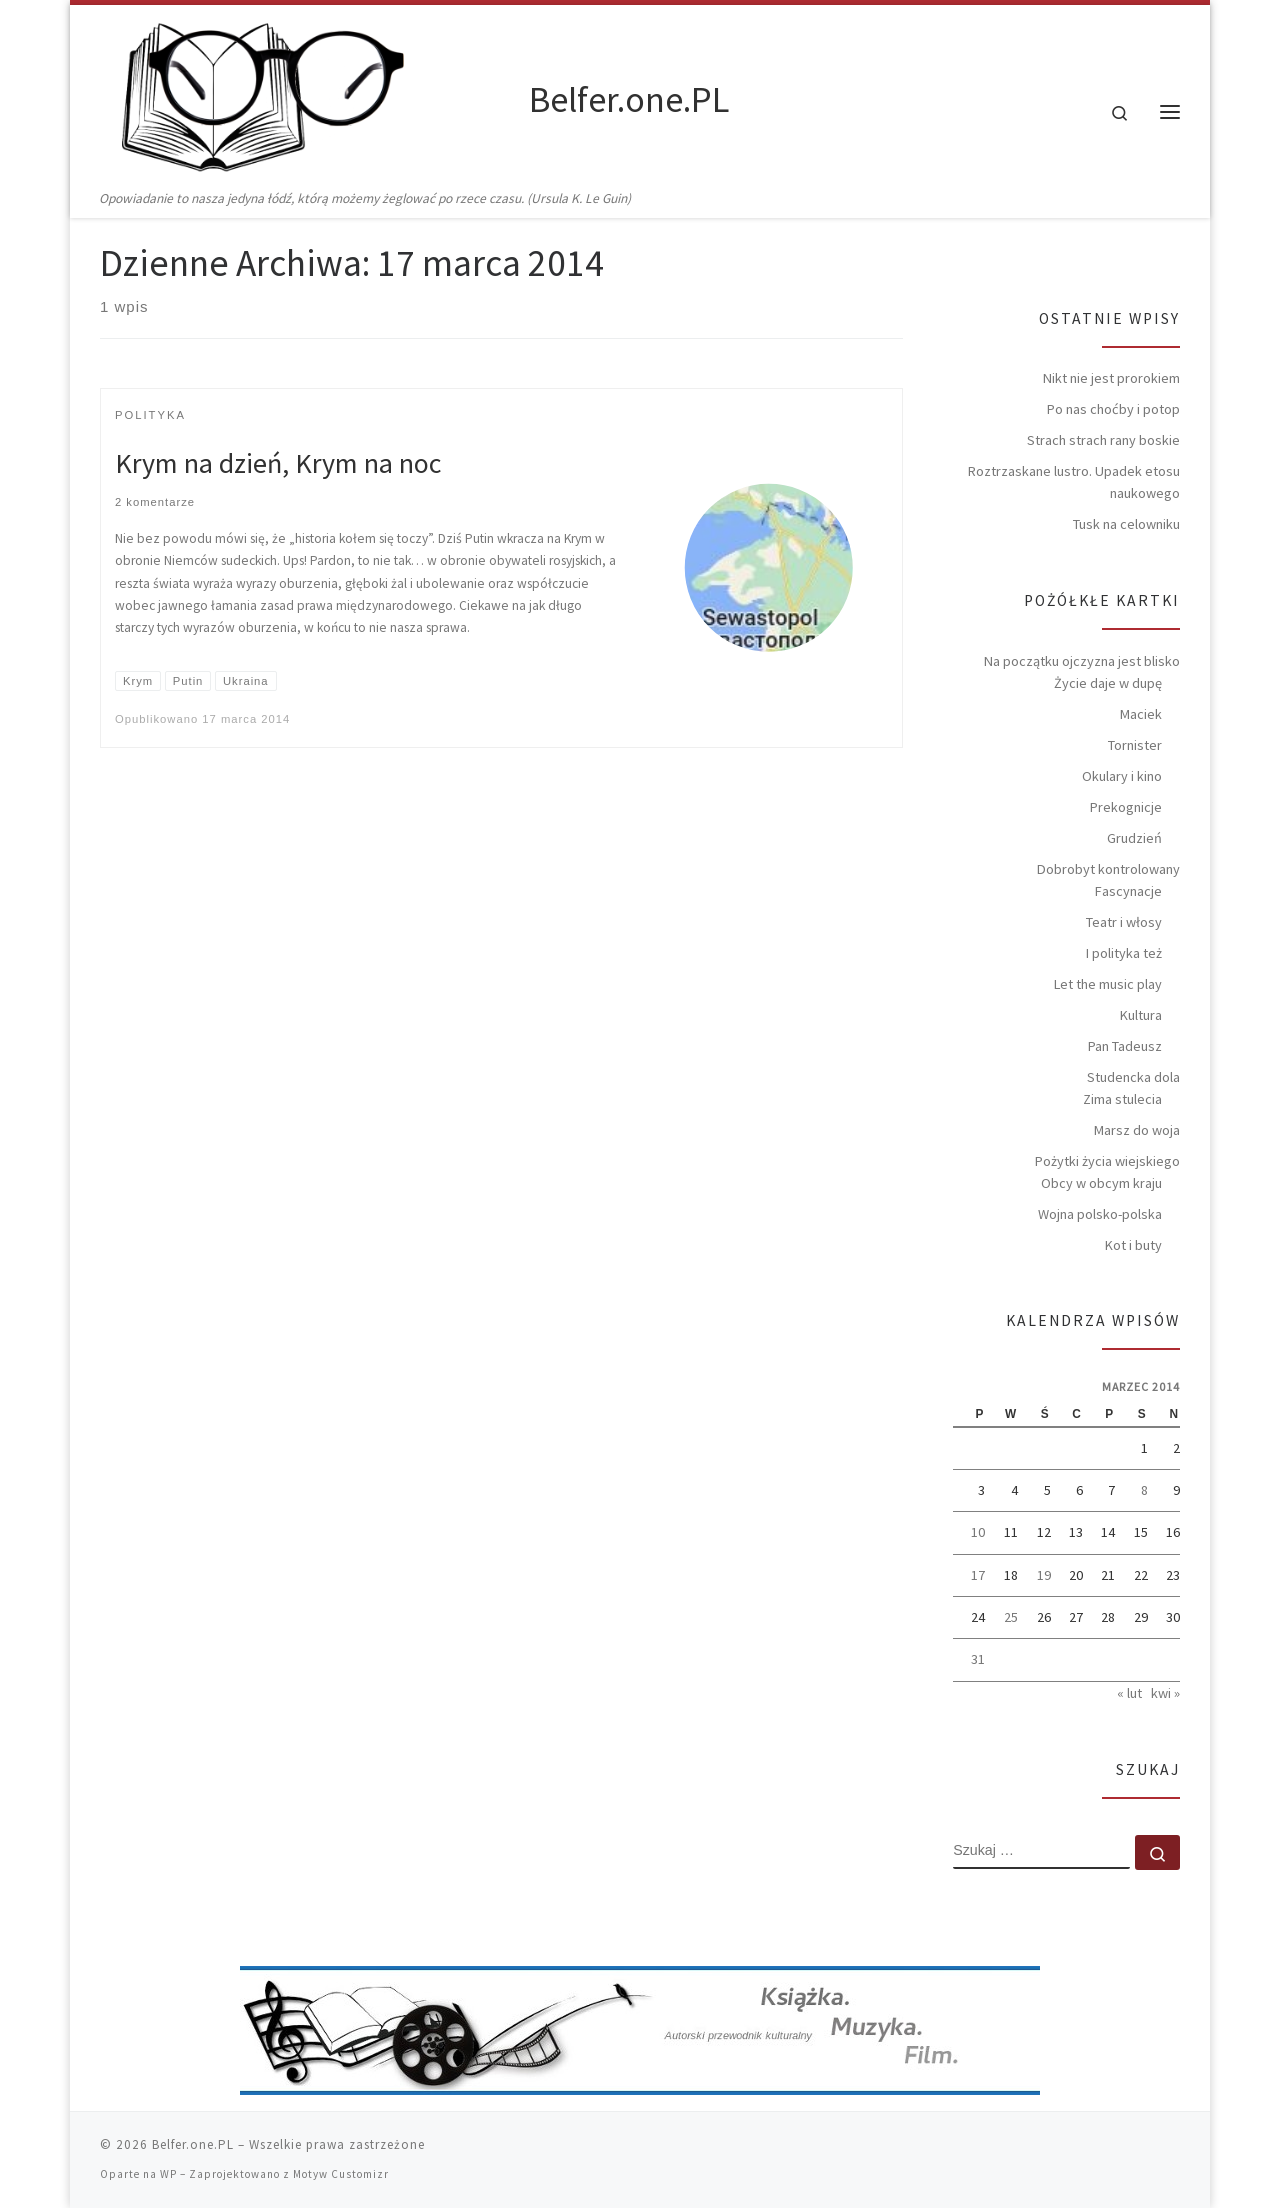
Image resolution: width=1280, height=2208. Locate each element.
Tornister (1135, 745)
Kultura (1141, 1015)
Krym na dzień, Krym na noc (278, 463)
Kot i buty (1133, 1245)
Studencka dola (1133, 1077)
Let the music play (1108, 984)
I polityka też (1124, 953)
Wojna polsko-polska (1100, 1214)
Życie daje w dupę (1108, 683)
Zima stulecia (1122, 1099)
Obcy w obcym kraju (1101, 1183)
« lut (1129, 1693)
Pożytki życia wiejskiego (1107, 1161)
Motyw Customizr (341, 2174)
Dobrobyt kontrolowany (1108, 869)
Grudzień (1134, 838)
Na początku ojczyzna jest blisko (1082, 661)
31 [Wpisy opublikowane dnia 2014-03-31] (978, 1659)
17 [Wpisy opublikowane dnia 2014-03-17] (978, 1575)
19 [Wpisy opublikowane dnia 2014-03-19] (1044, 1575)
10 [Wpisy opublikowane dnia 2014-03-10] (978, 1532)
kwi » (1165, 1693)
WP (168, 2174)
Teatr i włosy (1124, 922)
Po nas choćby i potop (1113, 409)
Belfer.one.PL (193, 2144)
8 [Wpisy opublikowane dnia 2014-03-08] (1144, 1490)
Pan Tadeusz (1125, 1046)
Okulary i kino (1122, 776)
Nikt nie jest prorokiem (1111, 378)
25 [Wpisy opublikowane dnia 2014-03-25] (1011, 1617)
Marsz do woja (1137, 1130)
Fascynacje (1128, 891)
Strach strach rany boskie (1103, 440)
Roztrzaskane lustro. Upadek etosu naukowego (1074, 482)
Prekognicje (1126, 807)
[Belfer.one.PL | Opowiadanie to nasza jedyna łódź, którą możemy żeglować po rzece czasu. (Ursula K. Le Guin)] (311, 96)
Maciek (1141, 714)
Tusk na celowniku (1126, 524)
